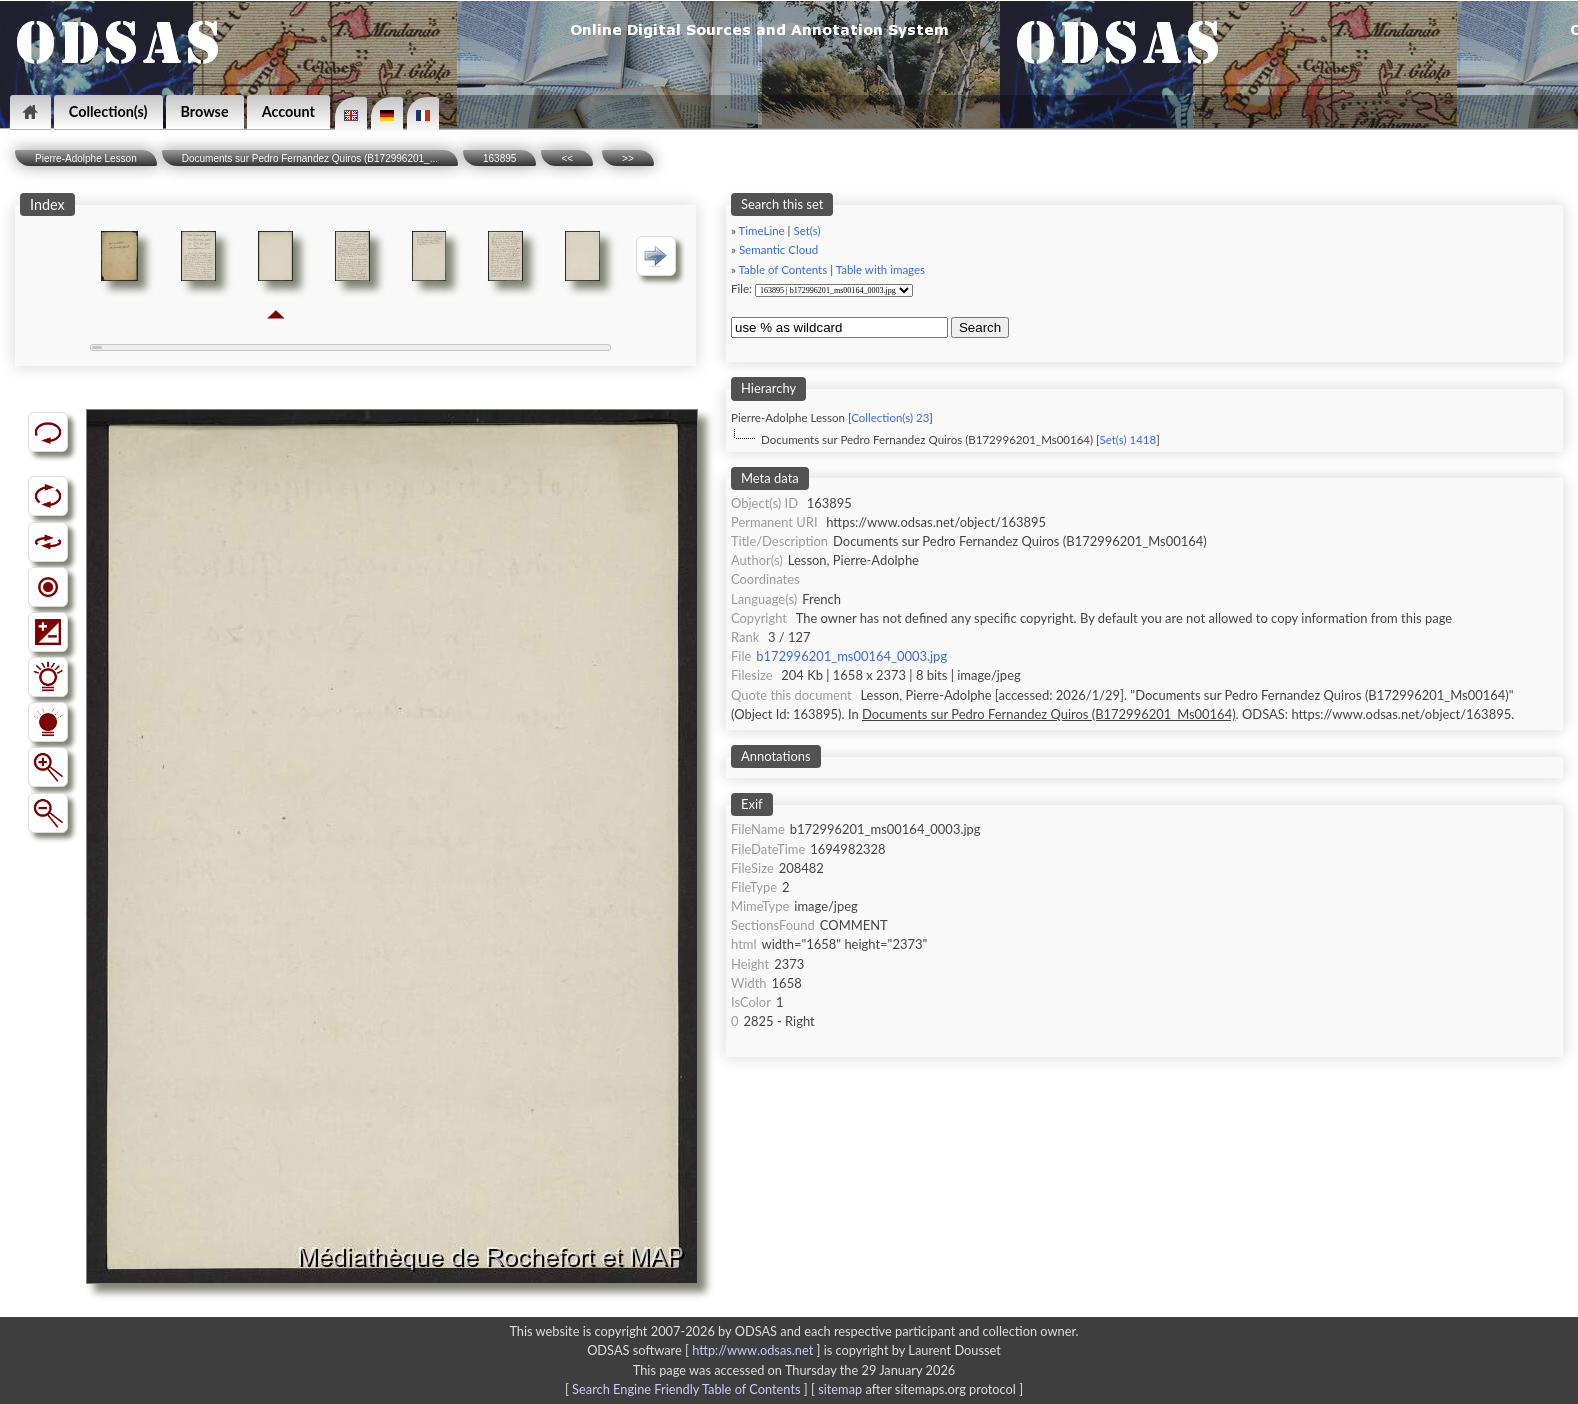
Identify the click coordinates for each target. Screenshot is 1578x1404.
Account (288, 111)
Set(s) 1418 (1127, 439)
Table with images (880, 269)
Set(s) (806, 230)
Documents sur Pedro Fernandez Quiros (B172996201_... (310, 158)
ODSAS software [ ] (705, 1350)
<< (567, 158)
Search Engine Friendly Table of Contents (686, 1389)
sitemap (840, 1389)
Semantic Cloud (778, 249)
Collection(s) (108, 111)
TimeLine (762, 230)
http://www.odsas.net (752, 1350)
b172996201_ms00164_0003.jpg (851, 656)
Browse (205, 111)
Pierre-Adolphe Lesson (86, 158)
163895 (499, 158)
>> (628, 158)
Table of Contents (783, 269)
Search (980, 327)
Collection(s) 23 (890, 417)
